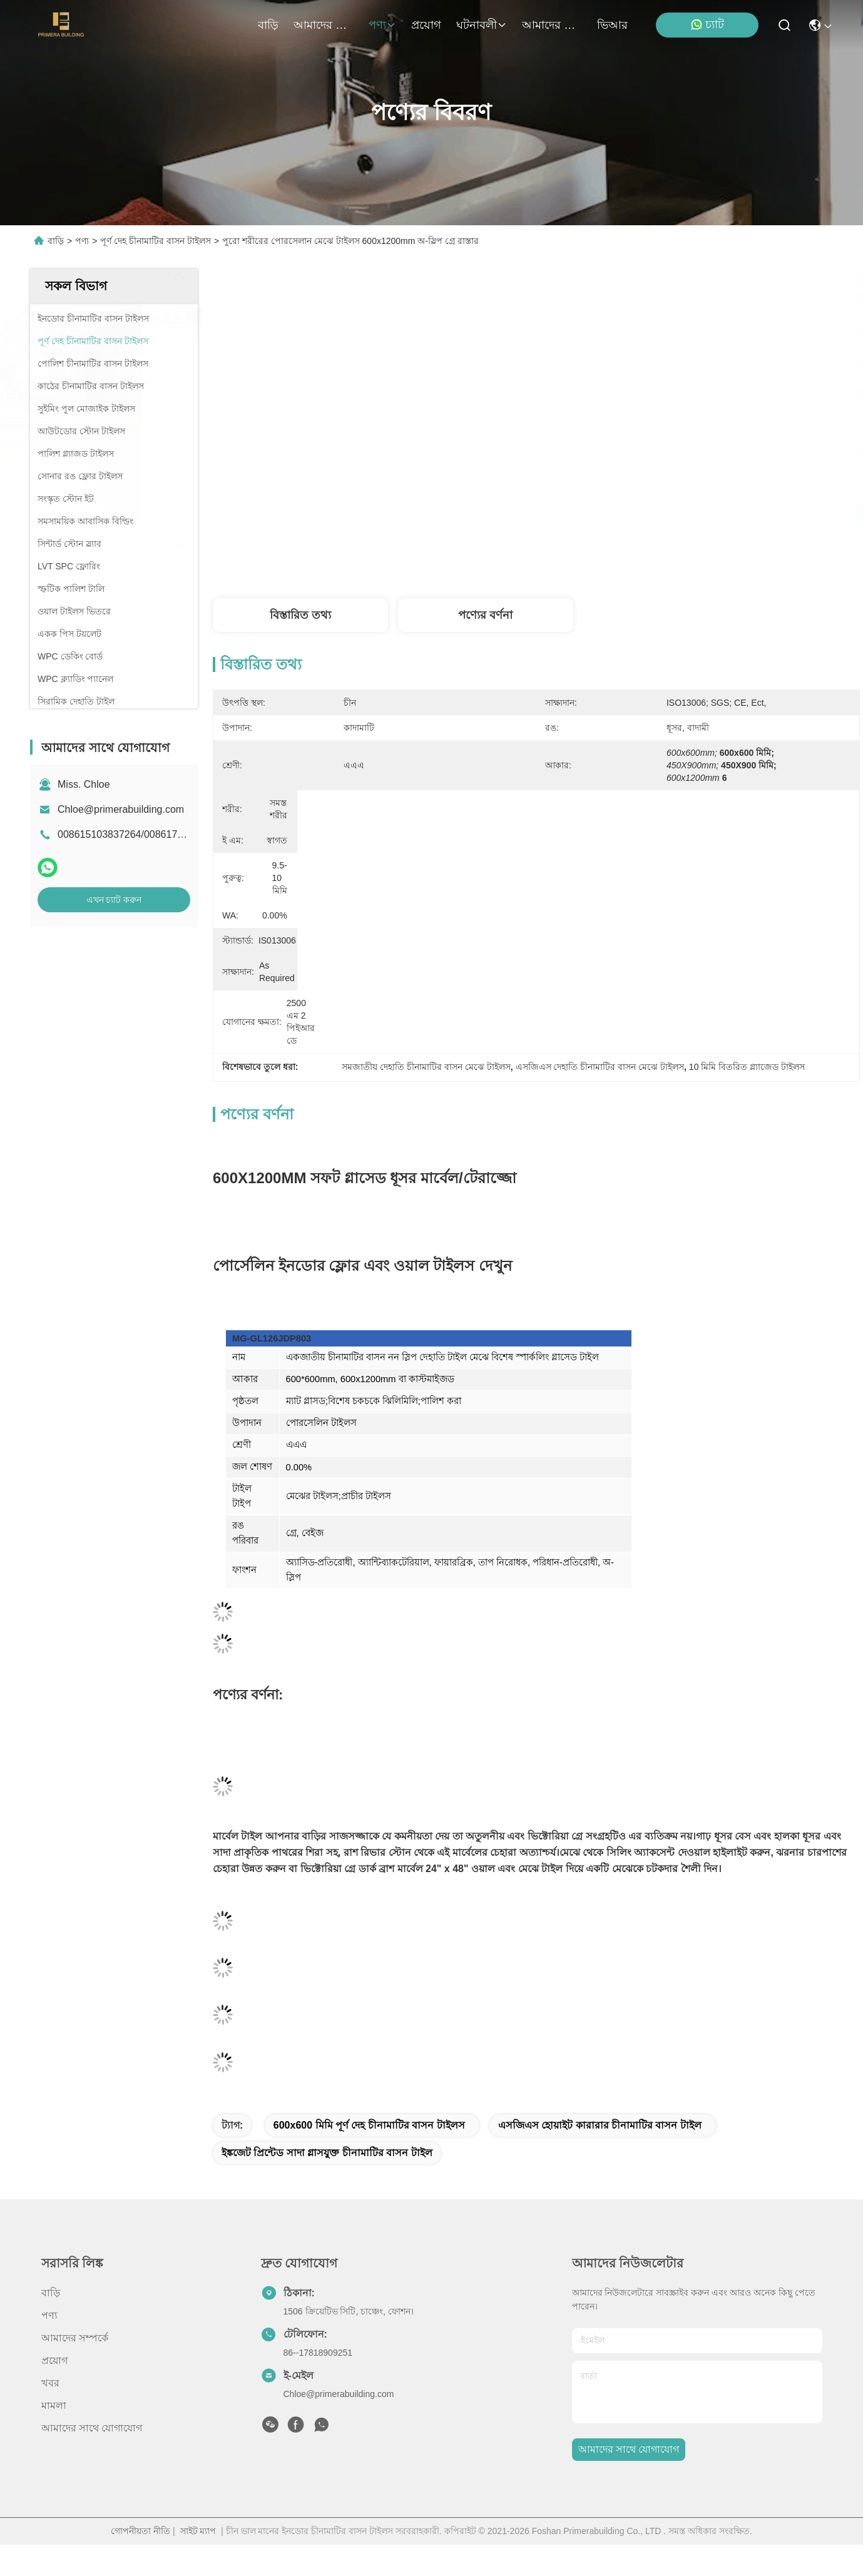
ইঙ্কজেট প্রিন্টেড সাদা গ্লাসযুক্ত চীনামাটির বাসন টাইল (327, 2152)
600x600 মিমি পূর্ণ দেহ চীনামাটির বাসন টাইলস (369, 2125)
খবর (50, 2383)
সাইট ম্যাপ (198, 2531)
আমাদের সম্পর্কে (324, 25)
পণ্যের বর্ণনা (485, 615)
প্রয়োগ (426, 25)
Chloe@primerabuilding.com (121, 809)
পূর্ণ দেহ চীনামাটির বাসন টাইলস (155, 241)
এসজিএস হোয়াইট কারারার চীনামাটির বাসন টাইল (600, 2125)
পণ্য (382, 25)
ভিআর (612, 25)
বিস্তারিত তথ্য (300, 615)
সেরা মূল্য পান (661, 513)
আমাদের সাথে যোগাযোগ (552, 25)
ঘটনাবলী (481, 25)
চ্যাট (707, 24)
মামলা (53, 2405)
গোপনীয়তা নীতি (140, 2531)
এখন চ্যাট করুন (114, 900)
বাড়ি (268, 25)
